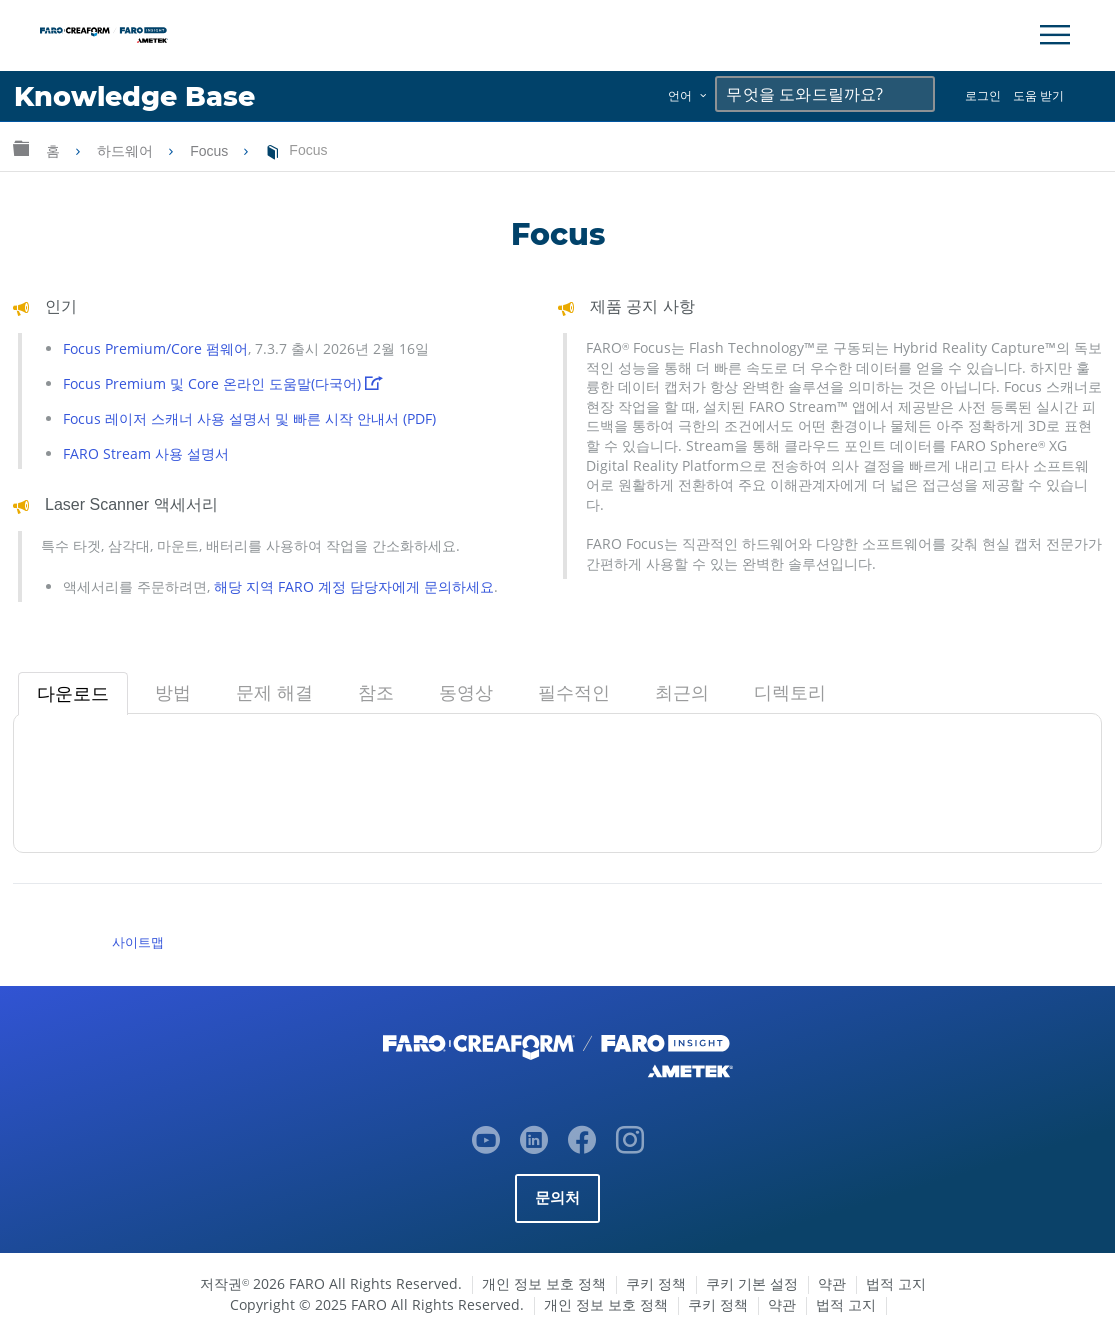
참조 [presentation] (376, 693)
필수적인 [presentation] (574, 693)
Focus (211, 151)
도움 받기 (1038, 95)
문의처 (558, 1197)
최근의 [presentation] (682, 693)
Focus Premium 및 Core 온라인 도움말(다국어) (223, 383)
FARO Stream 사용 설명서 (146, 453)
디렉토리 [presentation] (790, 693)
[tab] (73, 694)
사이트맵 (138, 942)
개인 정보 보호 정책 (544, 1283)
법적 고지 (896, 1283)
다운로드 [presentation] (73, 694)
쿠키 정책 (656, 1283)
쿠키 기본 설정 (752, 1283)
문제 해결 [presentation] (274, 693)
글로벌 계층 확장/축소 (21, 147)
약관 (832, 1283)
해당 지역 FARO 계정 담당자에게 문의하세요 (354, 586)
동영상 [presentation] (466, 693)
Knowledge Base (134, 96)
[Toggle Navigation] (1055, 35)
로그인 (983, 95)
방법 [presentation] (173, 693)
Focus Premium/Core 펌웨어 (155, 348)
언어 (680, 95)
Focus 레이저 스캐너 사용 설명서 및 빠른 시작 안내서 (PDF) (249, 418)
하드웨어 (127, 151)
